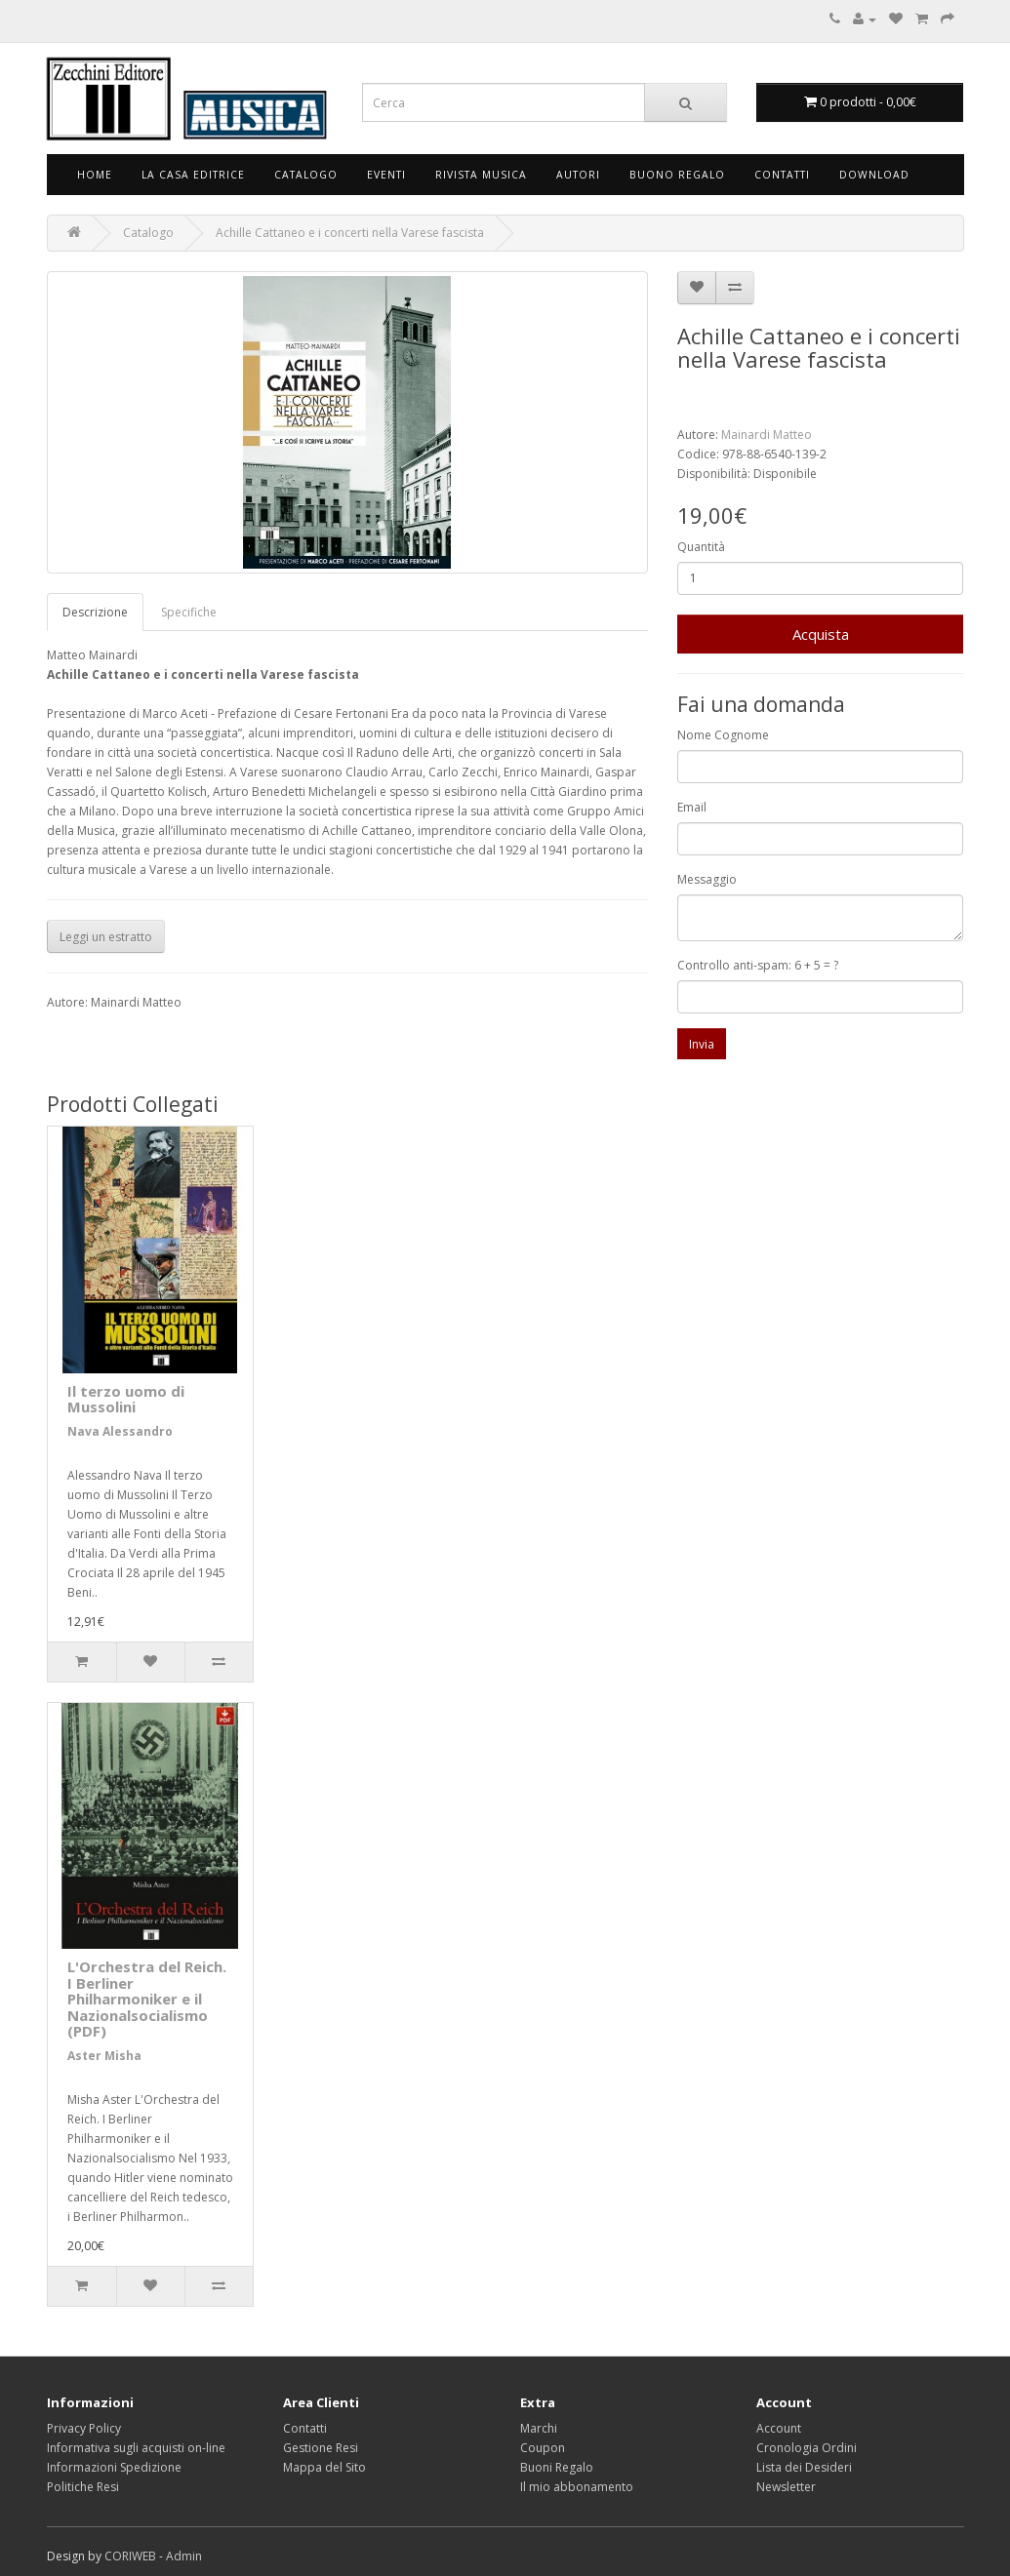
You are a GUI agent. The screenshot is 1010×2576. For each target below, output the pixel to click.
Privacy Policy (84, 2428)
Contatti (782, 174)
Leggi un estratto (106, 937)
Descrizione (95, 612)
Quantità (701, 546)
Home (94, 174)
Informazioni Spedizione (114, 2467)
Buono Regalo (677, 174)
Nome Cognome (723, 735)
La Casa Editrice (193, 174)
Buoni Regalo (556, 2467)
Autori (578, 174)
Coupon (542, 2447)
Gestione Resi (320, 2447)
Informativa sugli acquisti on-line (136, 2447)
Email (692, 807)
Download (874, 174)
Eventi (386, 174)
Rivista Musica (481, 174)
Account (778, 2428)
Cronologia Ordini (806, 2447)
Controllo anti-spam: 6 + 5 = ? (757, 965)
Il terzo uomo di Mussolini (125, 1399)
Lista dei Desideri (804, 2467)
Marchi (538, 2428)
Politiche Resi (83, 2486)
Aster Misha (104, 2055)
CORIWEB (130, 2556)
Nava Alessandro (120, 1431)
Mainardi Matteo (766, 434)
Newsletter (786, 2486)
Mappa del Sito (324, 2467)
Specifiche (189, 612)
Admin (184, 2556)
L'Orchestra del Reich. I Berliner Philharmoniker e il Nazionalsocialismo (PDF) (146, 1999)
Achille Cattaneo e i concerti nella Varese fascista (350, 232)
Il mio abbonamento (576, 2486)
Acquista (820, 634)
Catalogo (306, 174)
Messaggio (707, 879)
